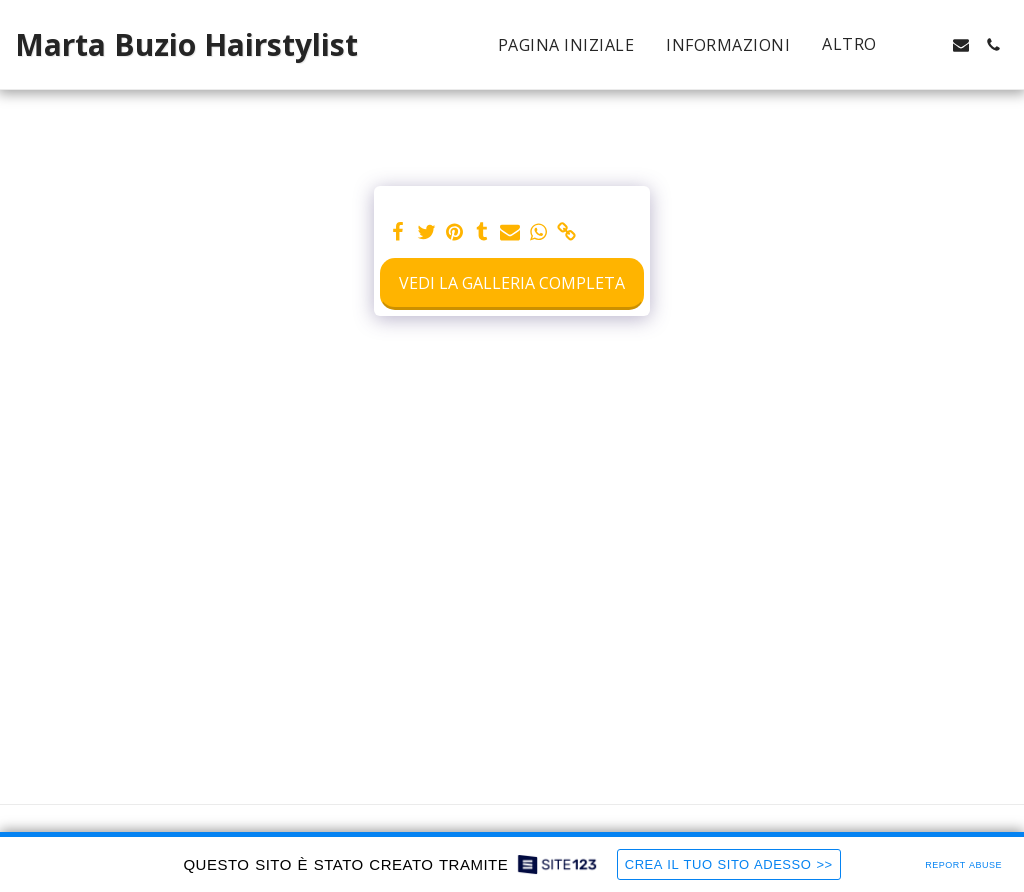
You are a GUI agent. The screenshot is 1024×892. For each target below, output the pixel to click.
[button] (929, 45)
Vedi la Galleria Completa (512, 283)
